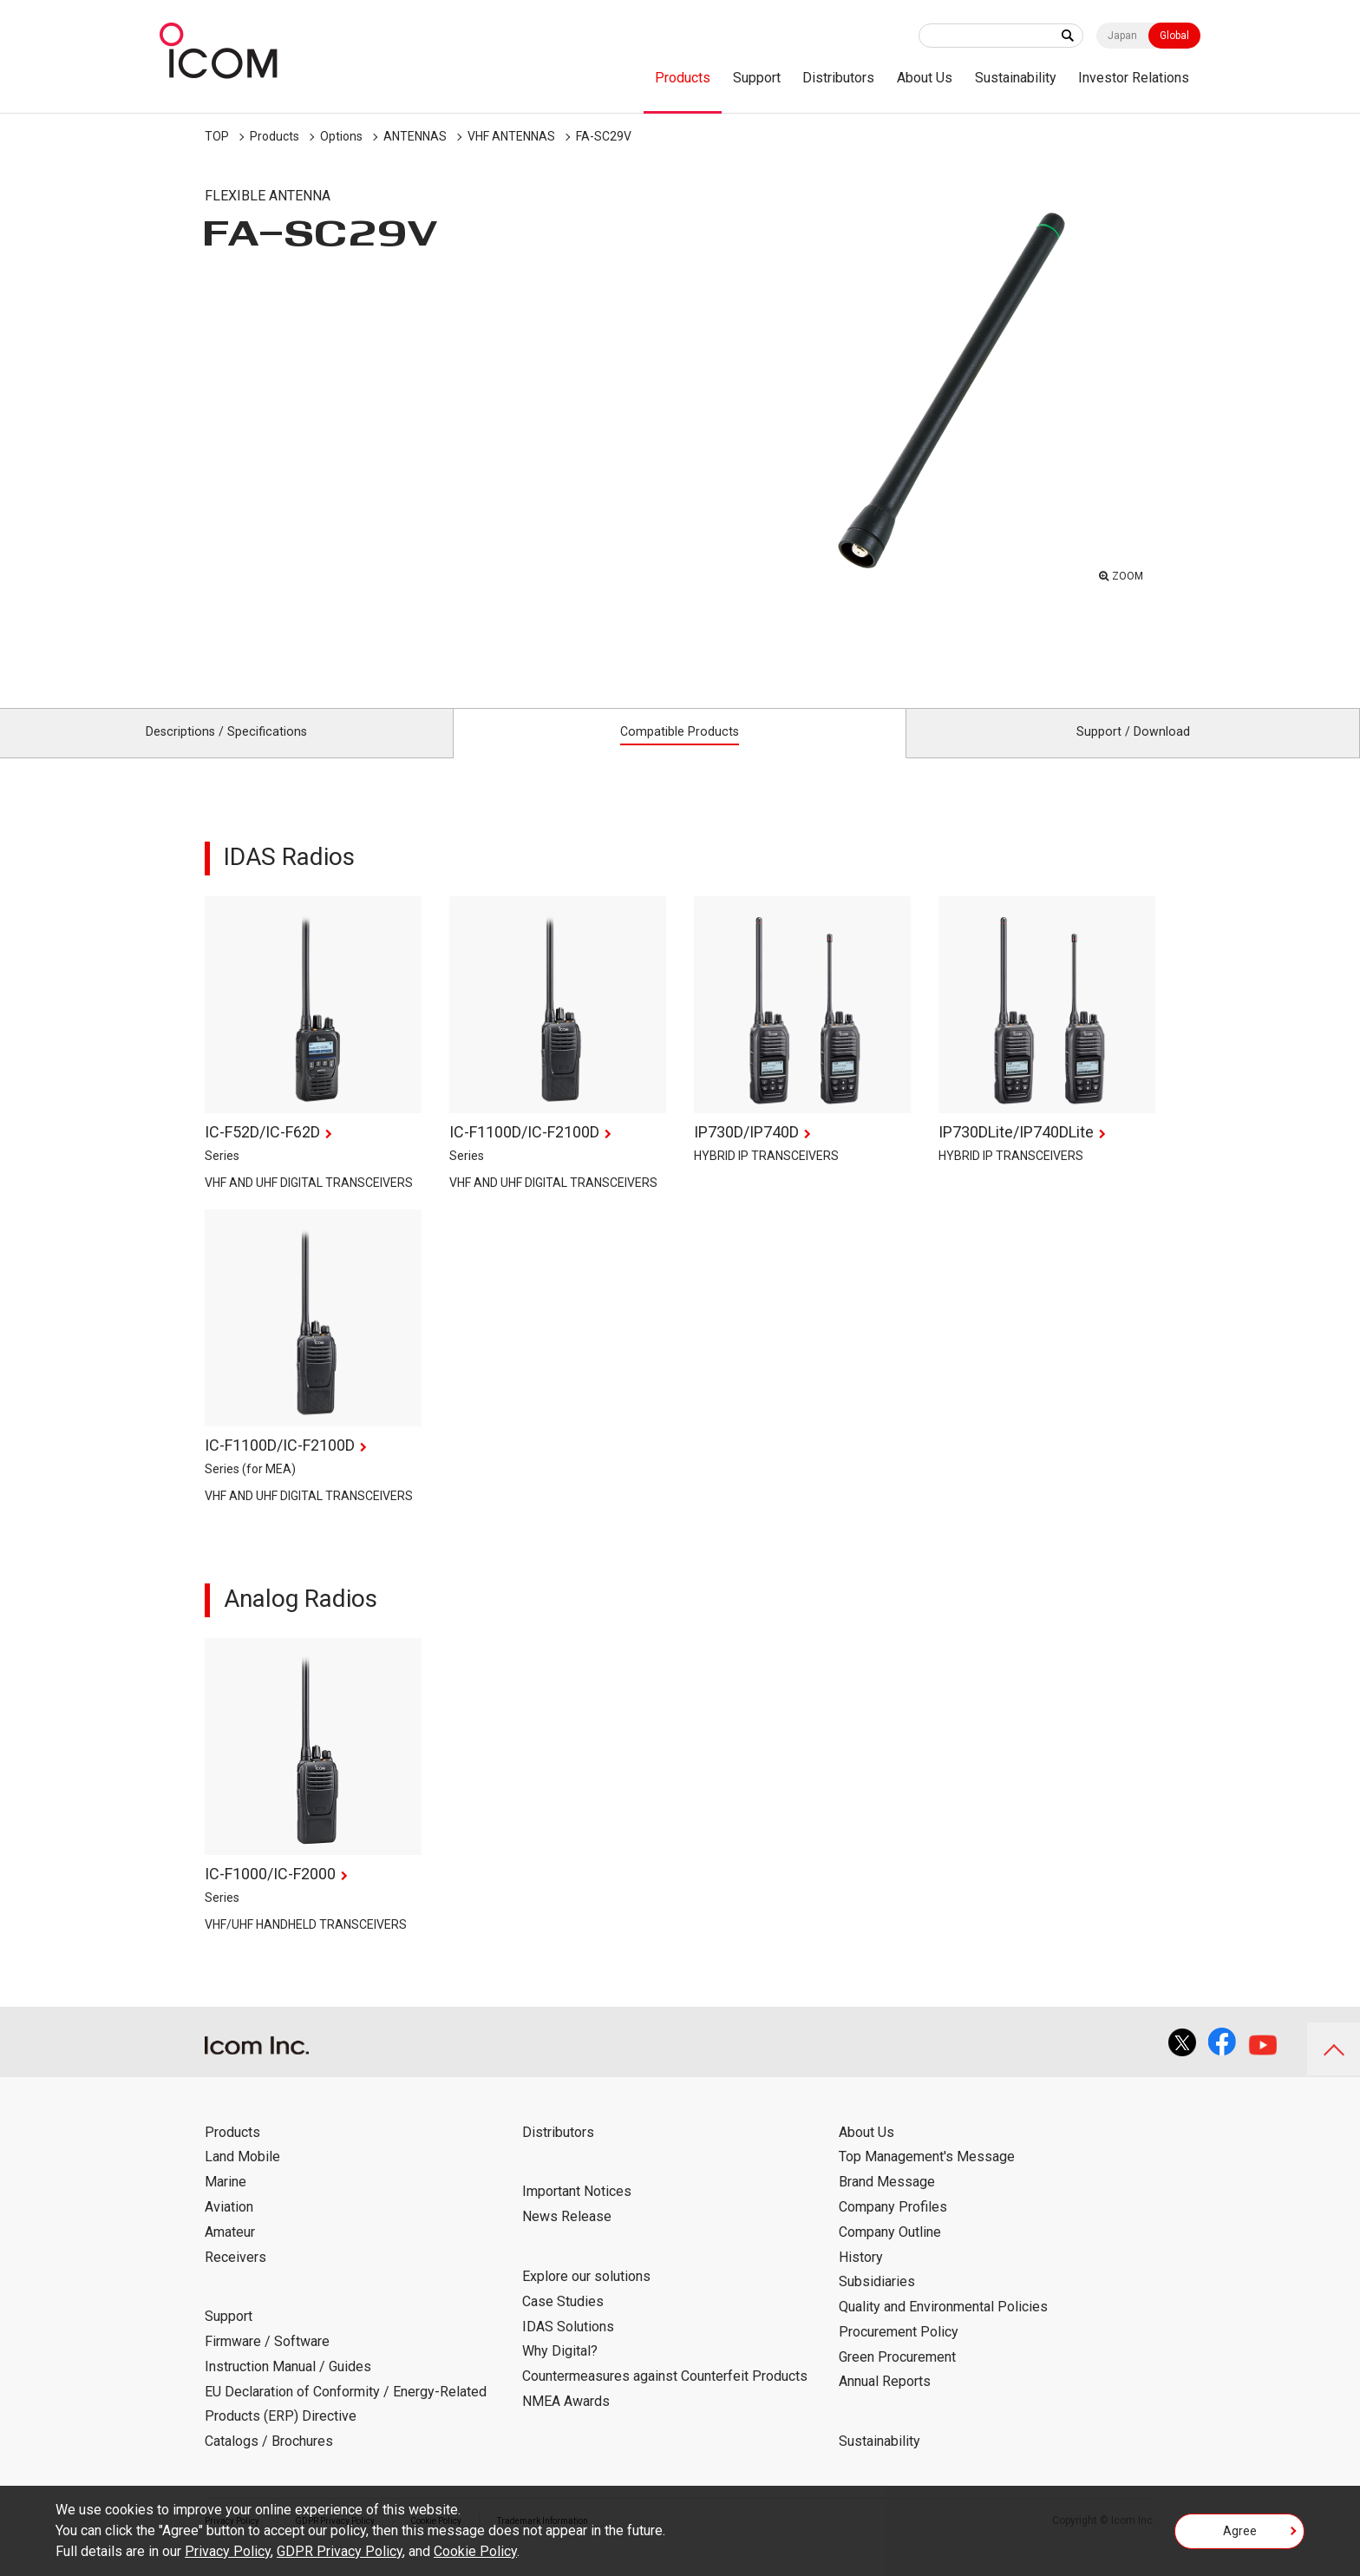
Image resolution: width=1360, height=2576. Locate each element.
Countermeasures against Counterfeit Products (665, 2395)
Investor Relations (1133, 77)
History (861, 2276)
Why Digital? (560, 2371)
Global (1174, 35)
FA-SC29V (603, 136)
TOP (217, 136)
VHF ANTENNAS (511, 136)
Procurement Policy (898, 2351)
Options (341, 136)
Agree (1240, 2536)
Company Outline (890, 2251)
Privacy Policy (228, 2551)
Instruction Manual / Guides (288, 2385)
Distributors (838, 77)
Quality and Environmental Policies (943, 2325)
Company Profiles (893, 2226)
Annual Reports (885, 2401)
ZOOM (1123, 573)
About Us (924, 77)
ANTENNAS (415, 136)
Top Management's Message (927, 2176)
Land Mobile (242, 2176)
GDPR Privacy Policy (339, 2551)
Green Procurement (897, 2376)
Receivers (235, 2276)
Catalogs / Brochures (269, 2461)
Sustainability (1015, 77)
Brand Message (887, 2201)
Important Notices (576, 2211)
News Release (566, 2236)
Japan (1122, 35)
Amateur (230, 2251)
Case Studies (563, 2320)
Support (757, 77)
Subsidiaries (877, 2301)
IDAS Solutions (568, 2345)
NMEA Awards (566, 2420)
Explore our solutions (586, 2295)
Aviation (229, 2226)
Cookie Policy (475, 2551)
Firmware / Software (267, 2360)
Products (682, 77)
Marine (225, 2201)
